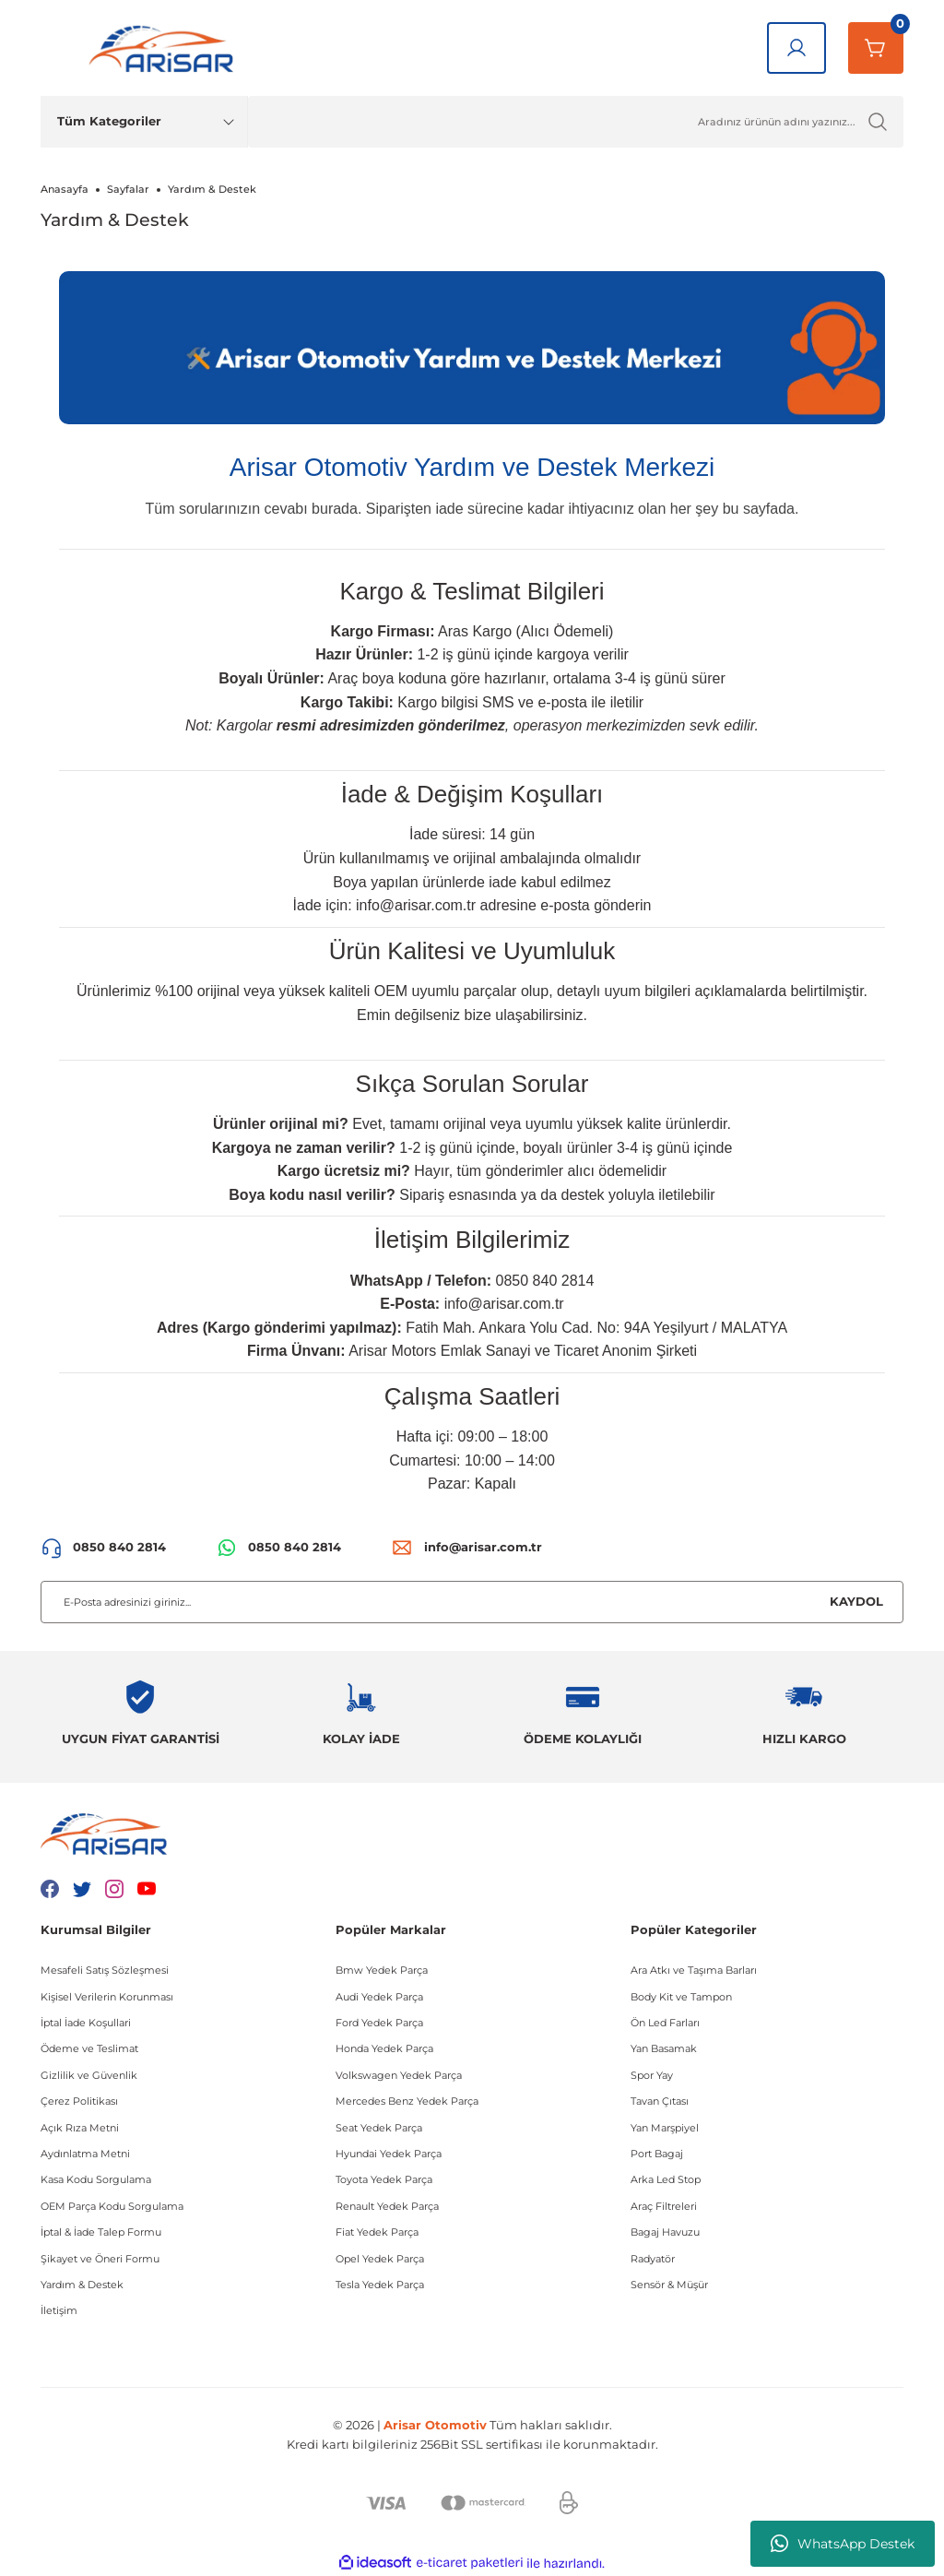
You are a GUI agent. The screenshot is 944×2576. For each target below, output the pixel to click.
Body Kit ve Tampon (681, 1996)
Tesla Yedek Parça (380, 2284)
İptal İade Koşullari (86, 2022)
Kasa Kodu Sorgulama (96, 2179)
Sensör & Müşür (669, 2284)
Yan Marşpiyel (665, 2127)
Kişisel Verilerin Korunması (107, 1996)
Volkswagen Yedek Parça (399, 2075)
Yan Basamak (664, 2048)
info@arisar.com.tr (416, 905)
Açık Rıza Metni (80, 2127)
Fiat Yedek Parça (377, 2232)
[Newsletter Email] (472, 1602)
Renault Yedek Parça (387, 2206)
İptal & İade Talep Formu (101, 2232)
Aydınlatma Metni (85, 2153)
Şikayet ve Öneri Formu (100, 2258)
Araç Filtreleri (664, 2206)
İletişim (59, 2310)
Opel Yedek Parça (380, 2258)
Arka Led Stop (666, 2179)
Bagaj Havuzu (665, 2232)
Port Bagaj (657, 2153)
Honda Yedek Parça (384, 2048)
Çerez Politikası (79, 2101)
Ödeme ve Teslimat (89, 2048)
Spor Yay (652, 2075)
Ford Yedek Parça (379, 2022)
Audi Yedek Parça (379, 1996)
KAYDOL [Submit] (856, 1601)
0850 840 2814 (545, 1280)
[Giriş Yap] (796, 48)
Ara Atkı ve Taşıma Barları (694, 1970)
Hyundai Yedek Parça (389, 2153)
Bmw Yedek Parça (382, 1970)
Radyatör (653, 2258)
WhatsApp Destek (842, 2544)
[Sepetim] (875, 48)
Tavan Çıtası (660, 2101)
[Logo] (165, 48)
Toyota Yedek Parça (384, 2179)
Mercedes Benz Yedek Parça (407, 2101)
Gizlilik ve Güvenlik (89, 2075)
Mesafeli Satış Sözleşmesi (105, 1970)
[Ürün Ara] (575, 122)
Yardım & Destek (82, 2284)
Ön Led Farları (665, 2022)
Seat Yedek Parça (379, 2127)
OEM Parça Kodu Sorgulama (112, 2206)
